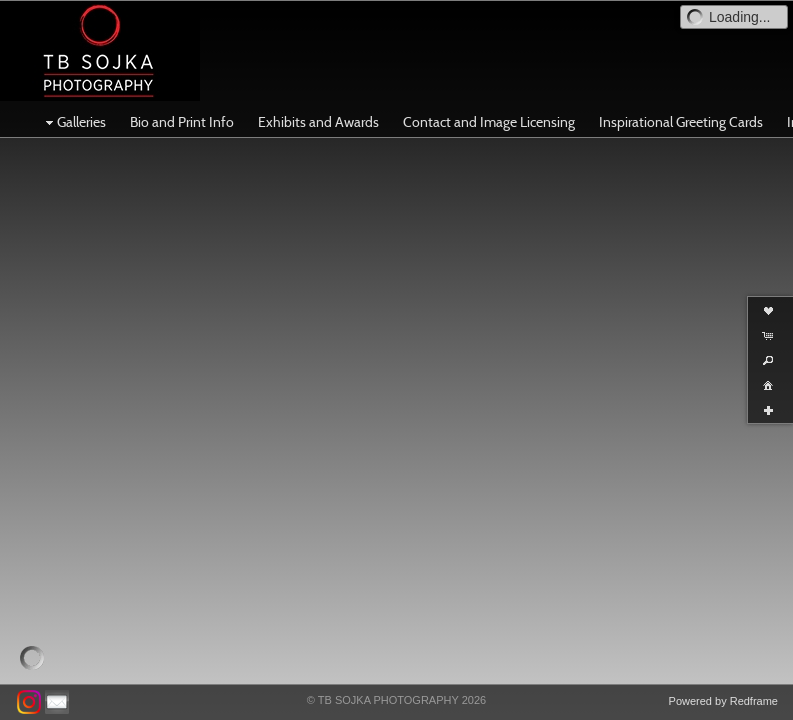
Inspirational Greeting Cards (681, 122)
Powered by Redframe (723, 701)
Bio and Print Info (182, 122)
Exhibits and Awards (318, 122)
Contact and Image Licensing (489, 122)
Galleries (73, 122)
